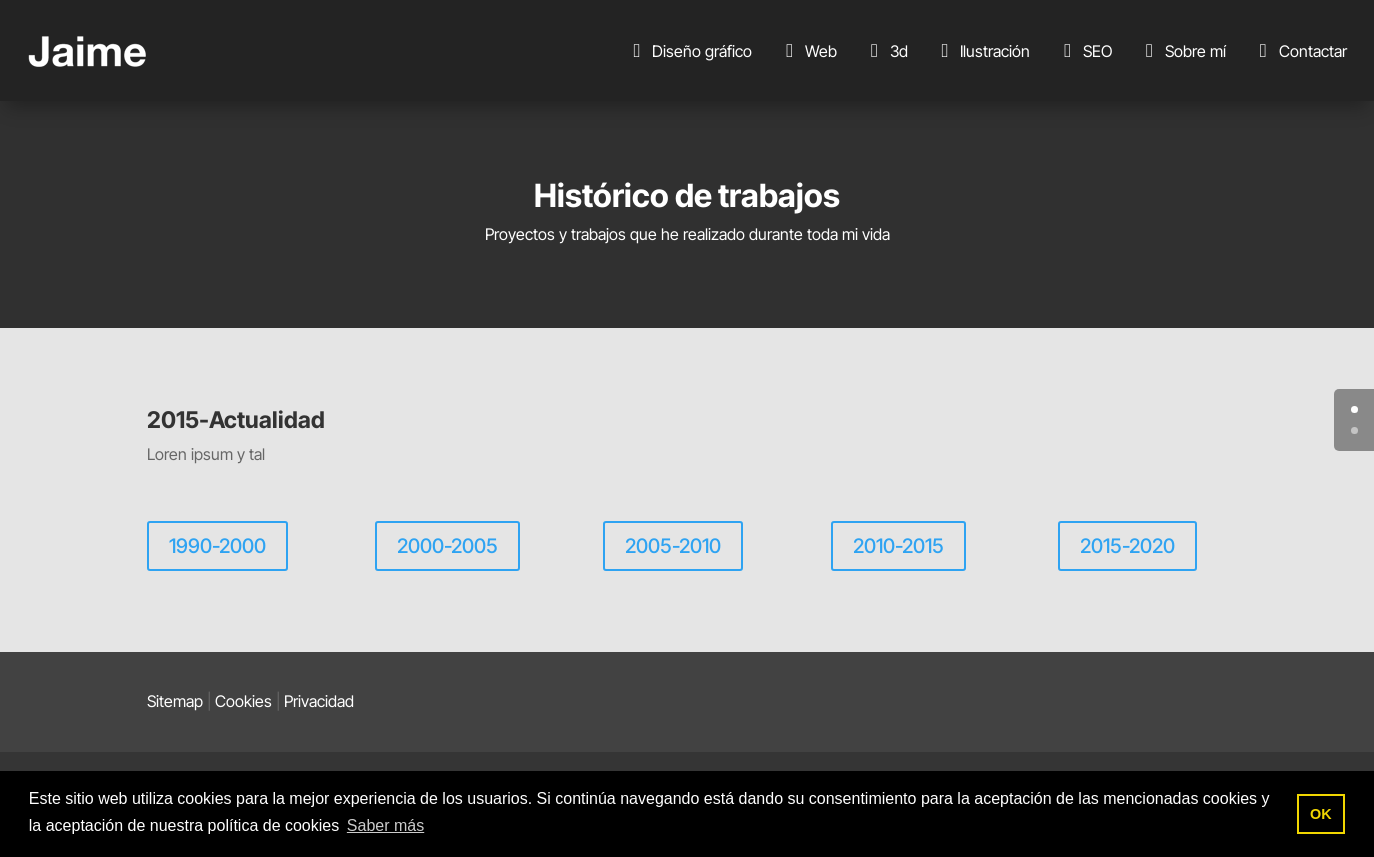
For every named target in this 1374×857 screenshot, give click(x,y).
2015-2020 (1127, 546)
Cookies (243, 701)
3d (885, 51)
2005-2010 (673, 546)
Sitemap (175, 701)
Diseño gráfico (689, 51)
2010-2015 (898, 546)
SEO (1084, 51)
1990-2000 (217, 546)
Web (807, 51)
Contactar (1299, 51)
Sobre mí (1182, 51)
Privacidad (319, 701)
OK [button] (1321, 814)
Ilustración (982, 51)
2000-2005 (447, 546)
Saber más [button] (385, 825)
